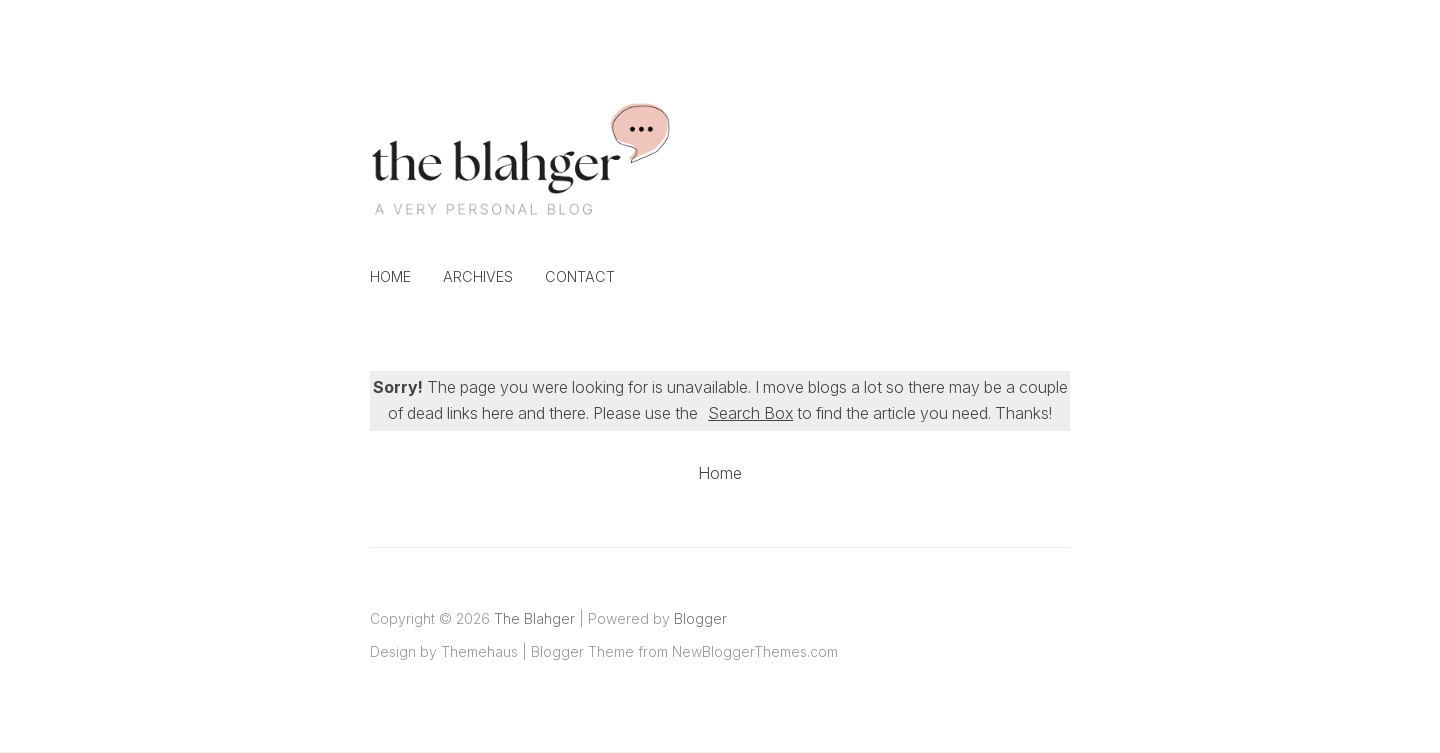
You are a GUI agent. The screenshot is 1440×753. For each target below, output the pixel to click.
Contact (580, 276)
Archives (478, 276)
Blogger (700, 618)
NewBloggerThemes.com (755, 651)
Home (390, 276)
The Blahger (534, 618)
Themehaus (479, 651)
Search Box (750, 413)
